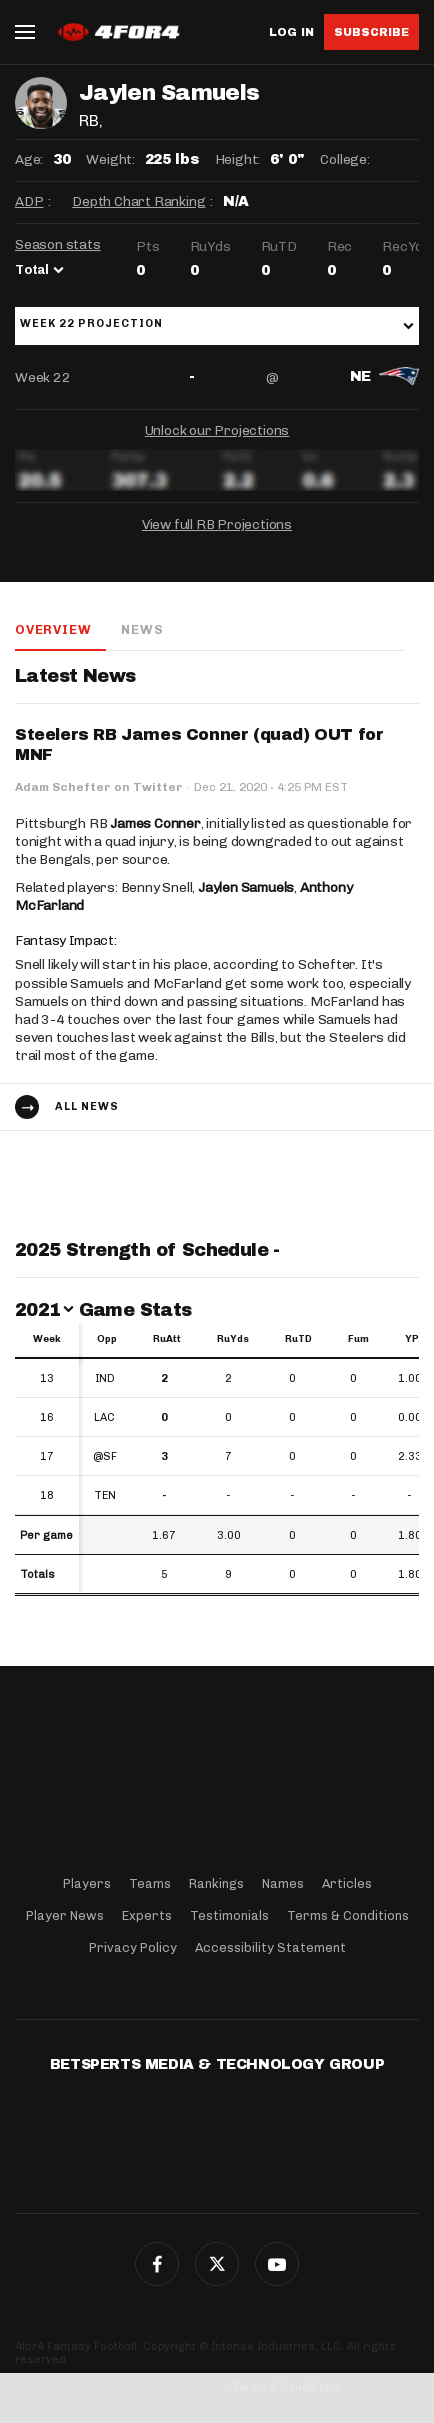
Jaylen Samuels (246, 887)
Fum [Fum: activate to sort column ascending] (358, 1339)
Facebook (157, 2264)
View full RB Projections (217, 524)
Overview (53, 629)
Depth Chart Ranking (138, 201)
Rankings (216, 1883)
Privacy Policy (133, 1947)
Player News (65, 1915)
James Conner (155, 823)
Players (87, 1883)
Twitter (217, 2264)
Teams (150, 1883)
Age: (29, 159)
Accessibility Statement (270, 1947)
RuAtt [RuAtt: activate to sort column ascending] (167, 1339)
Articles (347, 1883)
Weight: (110, 159)
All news (87, 1106)
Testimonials (229, 1915)
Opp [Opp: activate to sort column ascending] (107, 1339)
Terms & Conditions (348, 1915)
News (142, 629)
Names (283, 1883)
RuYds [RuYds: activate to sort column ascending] (233, 1339)
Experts (147, 1915)
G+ (277, 2264)
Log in (291, 32)
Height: (238, 159)
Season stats (58, 244)
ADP (29, 201)
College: (344, 159)
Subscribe (371, 32)
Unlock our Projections (217, 430)
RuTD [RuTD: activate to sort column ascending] (298, 1339)
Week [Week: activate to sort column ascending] (47, 1339)
